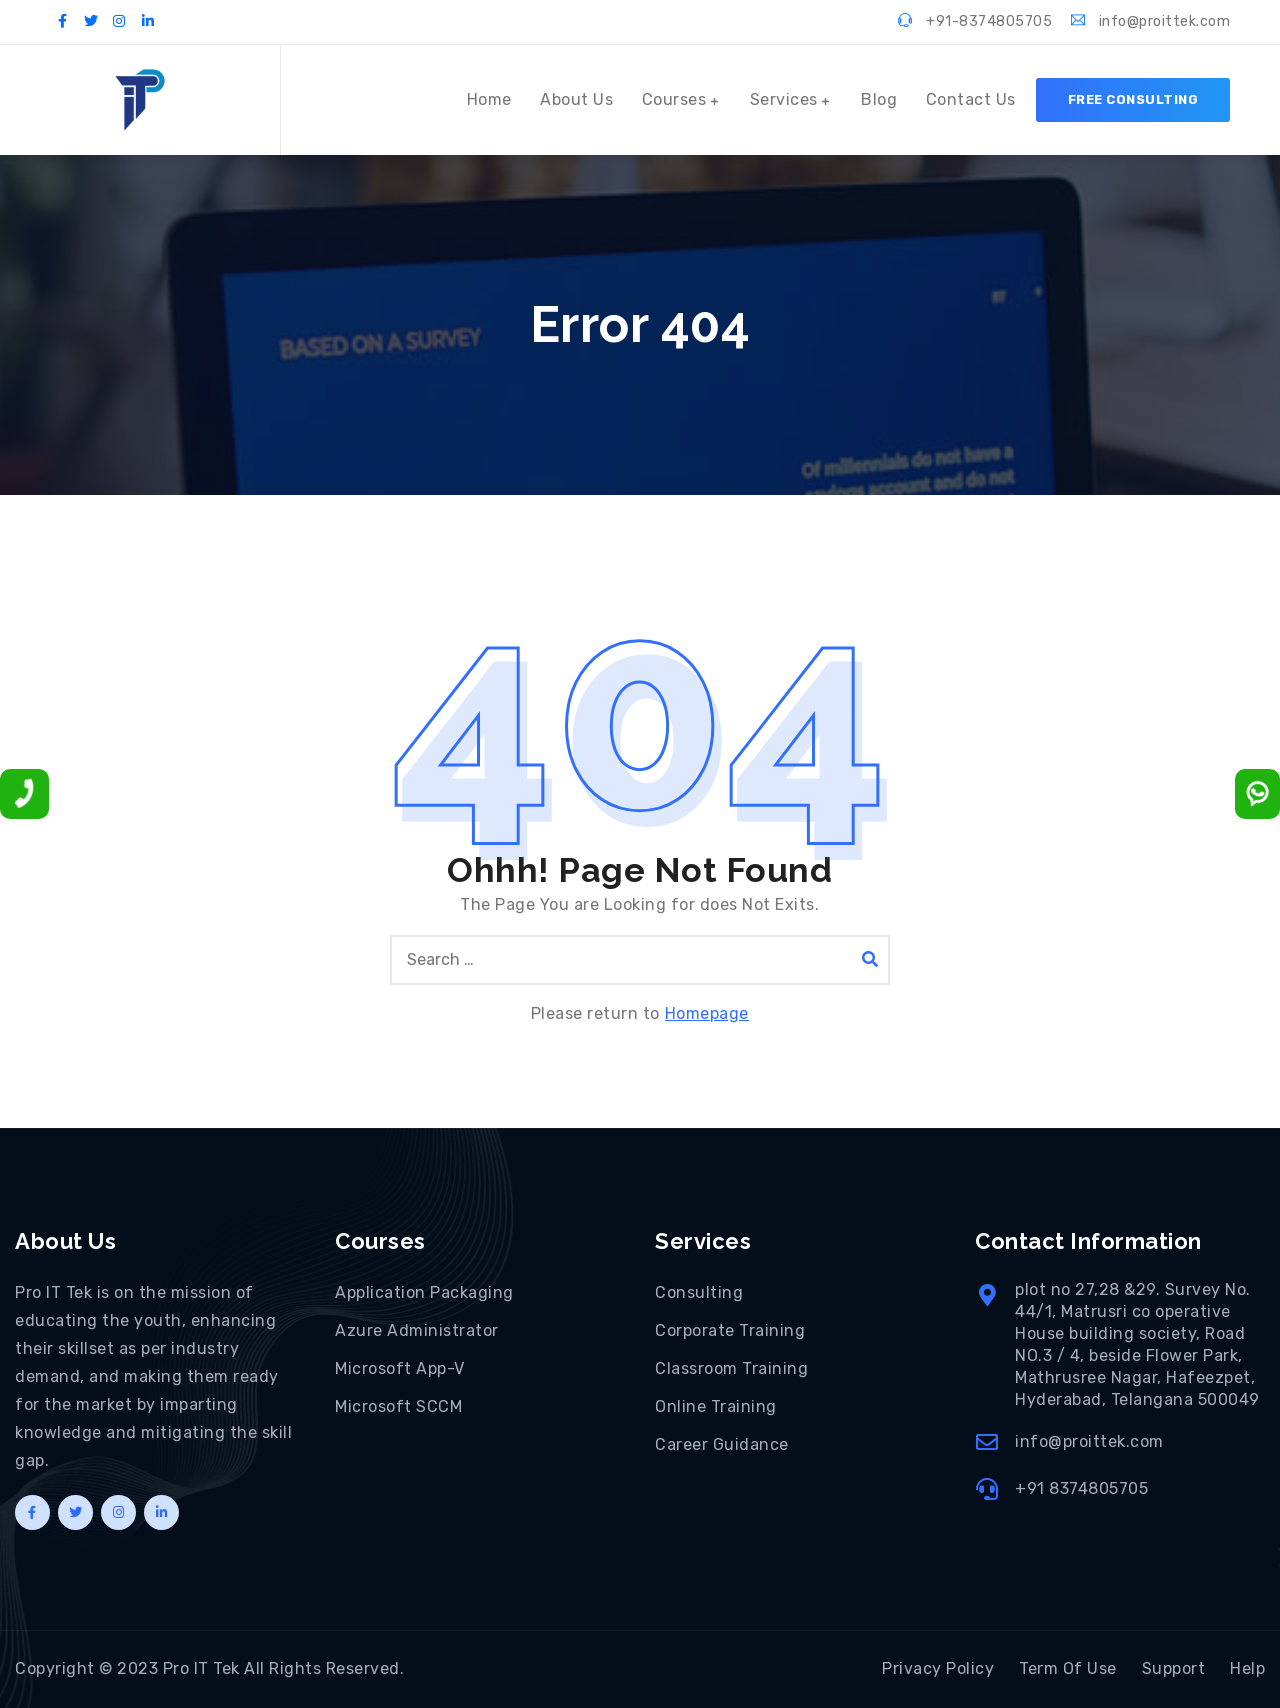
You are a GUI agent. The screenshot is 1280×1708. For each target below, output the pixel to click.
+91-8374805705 (975, 21)
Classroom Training (731, 1368)
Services (784, 99)
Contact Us (971, 99)
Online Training (716, 1406)
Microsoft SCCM (398, 1406)
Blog (879, 99)
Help (1247, 1668)
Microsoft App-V (400, 1368)
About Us (576, 99)
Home (489, 99)
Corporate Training (730, 1330)
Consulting (699, 1292)
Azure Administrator (417, 1330)
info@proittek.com (1151, 21)
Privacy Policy (938, 1668)
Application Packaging (424, 1292)
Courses (674, 99)
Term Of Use (1068, 1668)
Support (1174, 1668)
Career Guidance (722, 1444)
